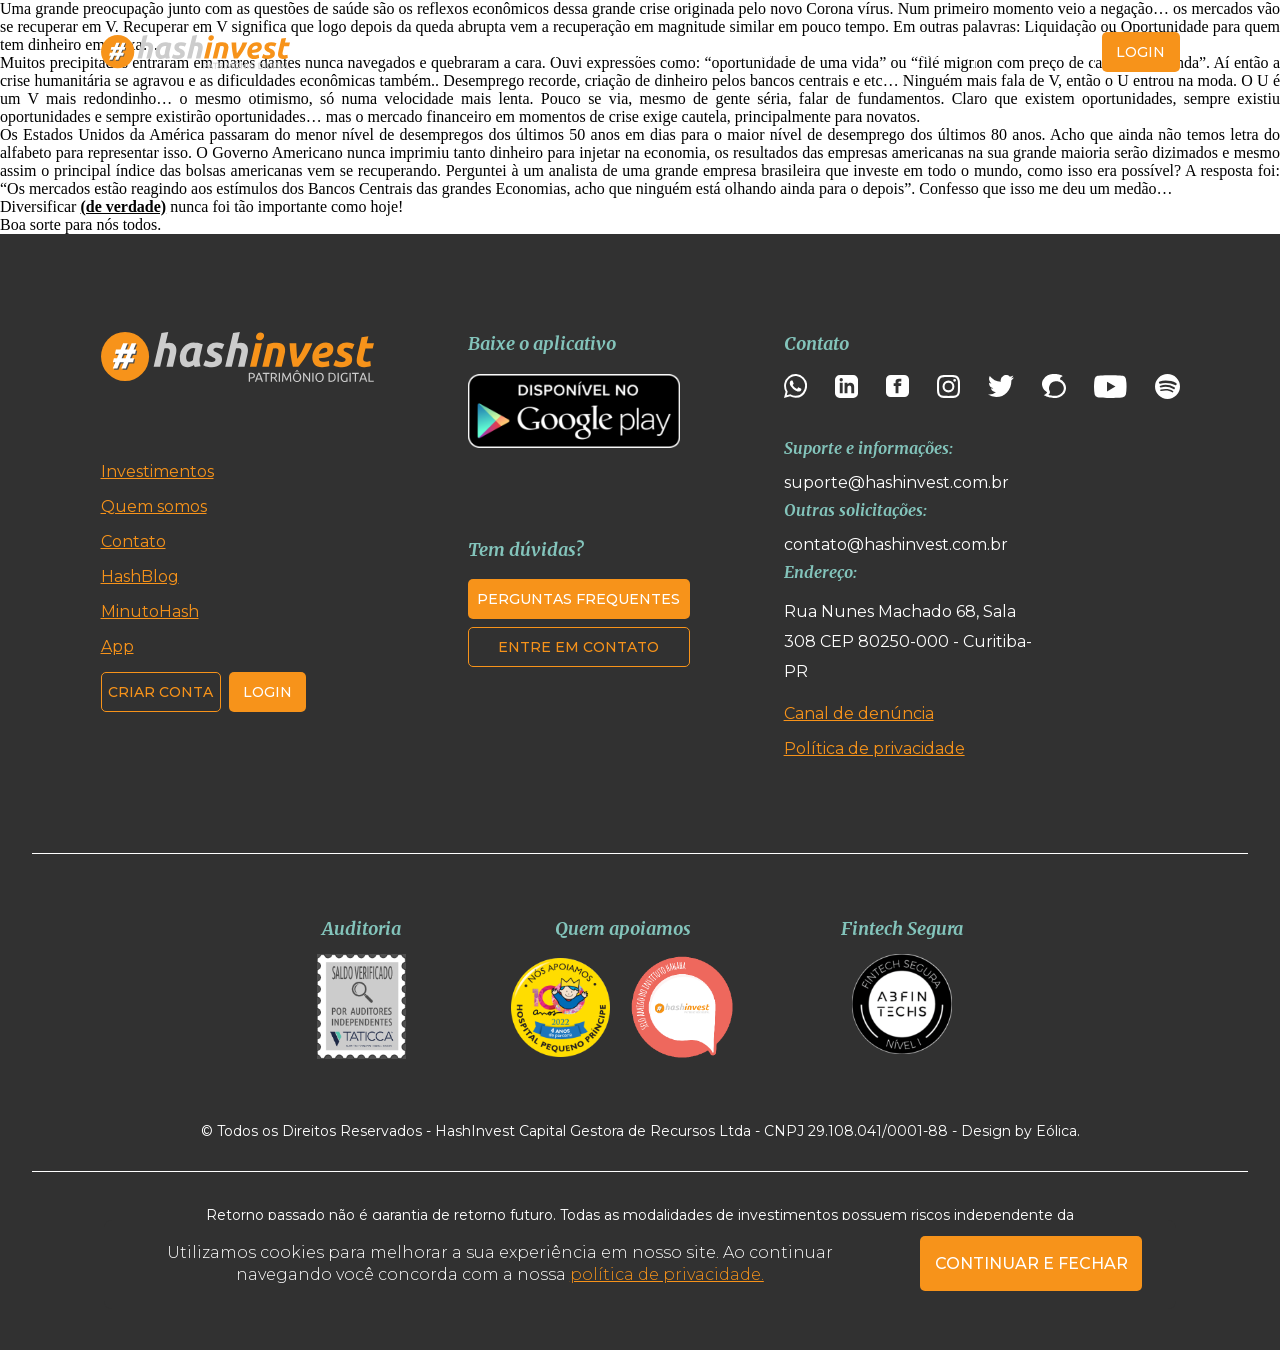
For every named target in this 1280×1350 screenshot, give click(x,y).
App (843, 52)
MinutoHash (752, 52)
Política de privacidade (874, 748)
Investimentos (385, 52)
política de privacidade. (667, 1274)
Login (267, 692)
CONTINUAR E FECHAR (1031, 1263)
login (1140, 52)
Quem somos (521, 52)
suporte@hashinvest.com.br (896, 482)
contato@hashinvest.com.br (896, 544)
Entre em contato (578, 647)
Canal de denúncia (859, 713)
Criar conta (1034, 52)
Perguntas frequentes (578, 599)
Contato (917, 52)
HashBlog (639, 52)
